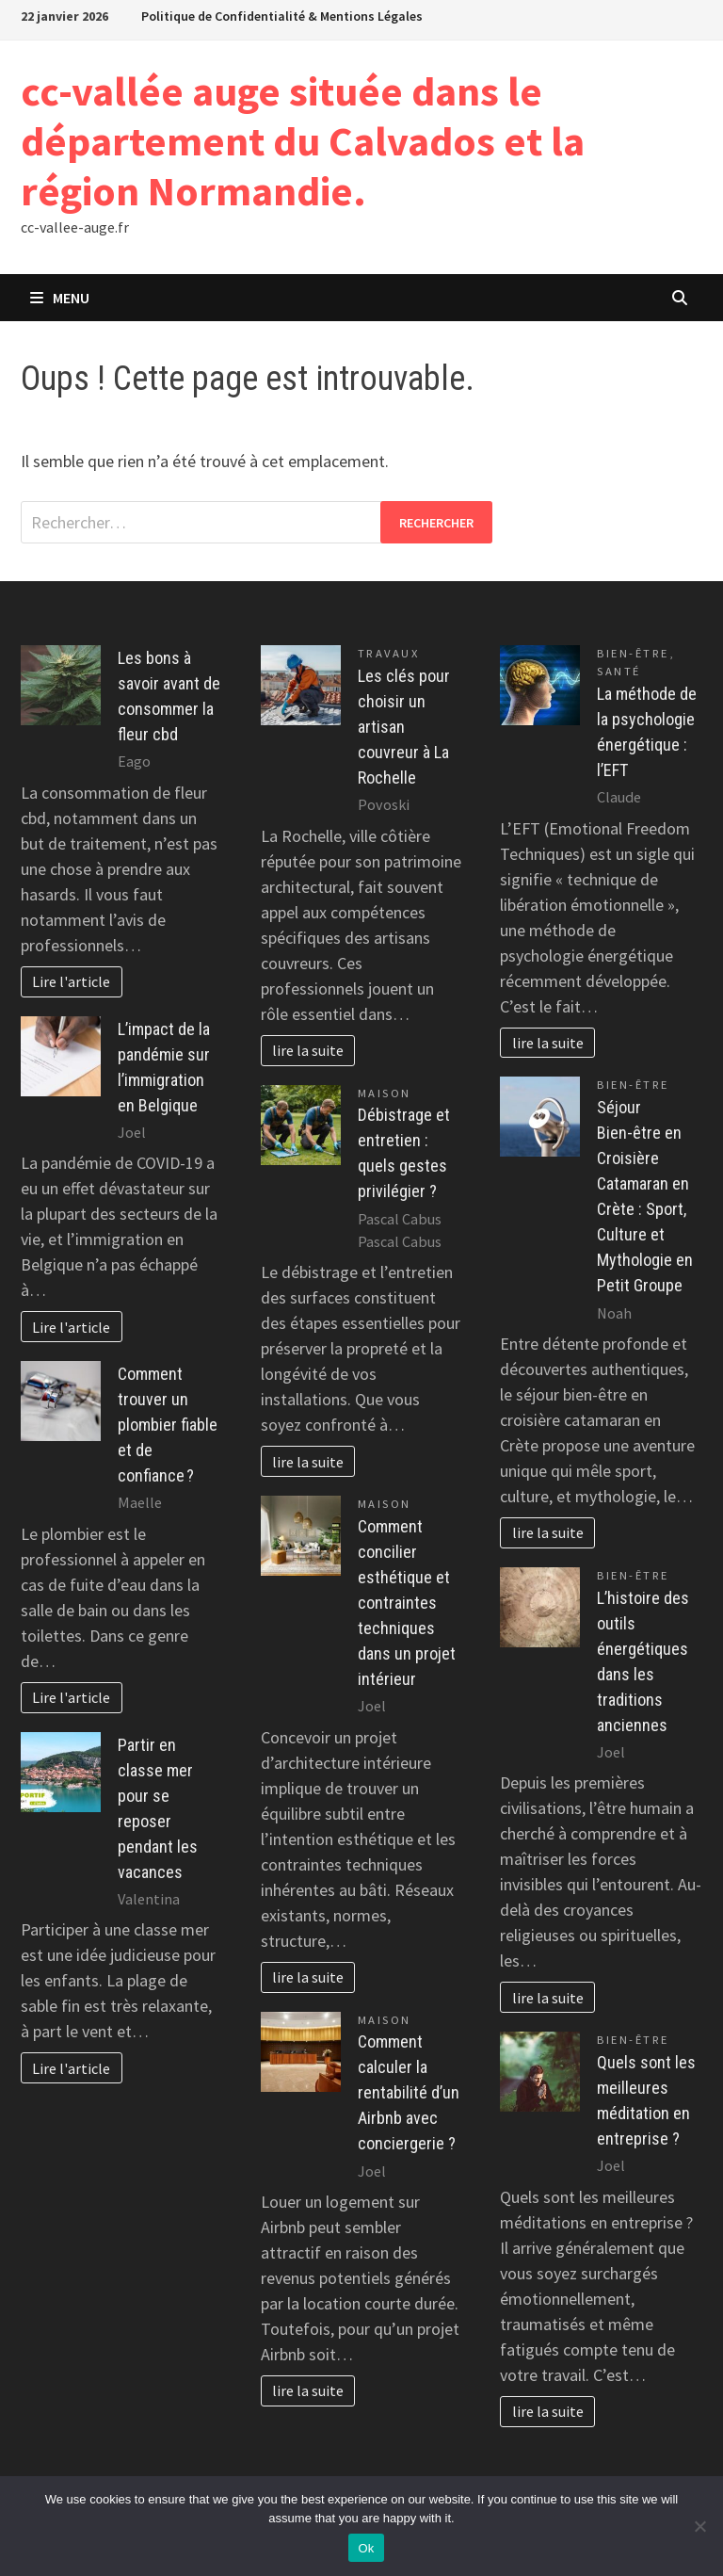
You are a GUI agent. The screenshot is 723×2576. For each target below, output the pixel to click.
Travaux (389, 653)
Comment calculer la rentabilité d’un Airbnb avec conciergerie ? (408, 2092)
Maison (384, 1093)
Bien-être (633, 653)
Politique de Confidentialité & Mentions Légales (282, 16)
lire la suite (308, 1050)
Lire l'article (71, 981)
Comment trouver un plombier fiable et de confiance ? (167, 1424)
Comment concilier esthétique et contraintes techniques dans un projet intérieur (407, 1602)
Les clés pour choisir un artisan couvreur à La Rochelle (404, 726)
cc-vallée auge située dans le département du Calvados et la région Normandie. (303, 141)
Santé (619, 671)
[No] (699, 2526)
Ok (366, 2548)
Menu (59, 297)
